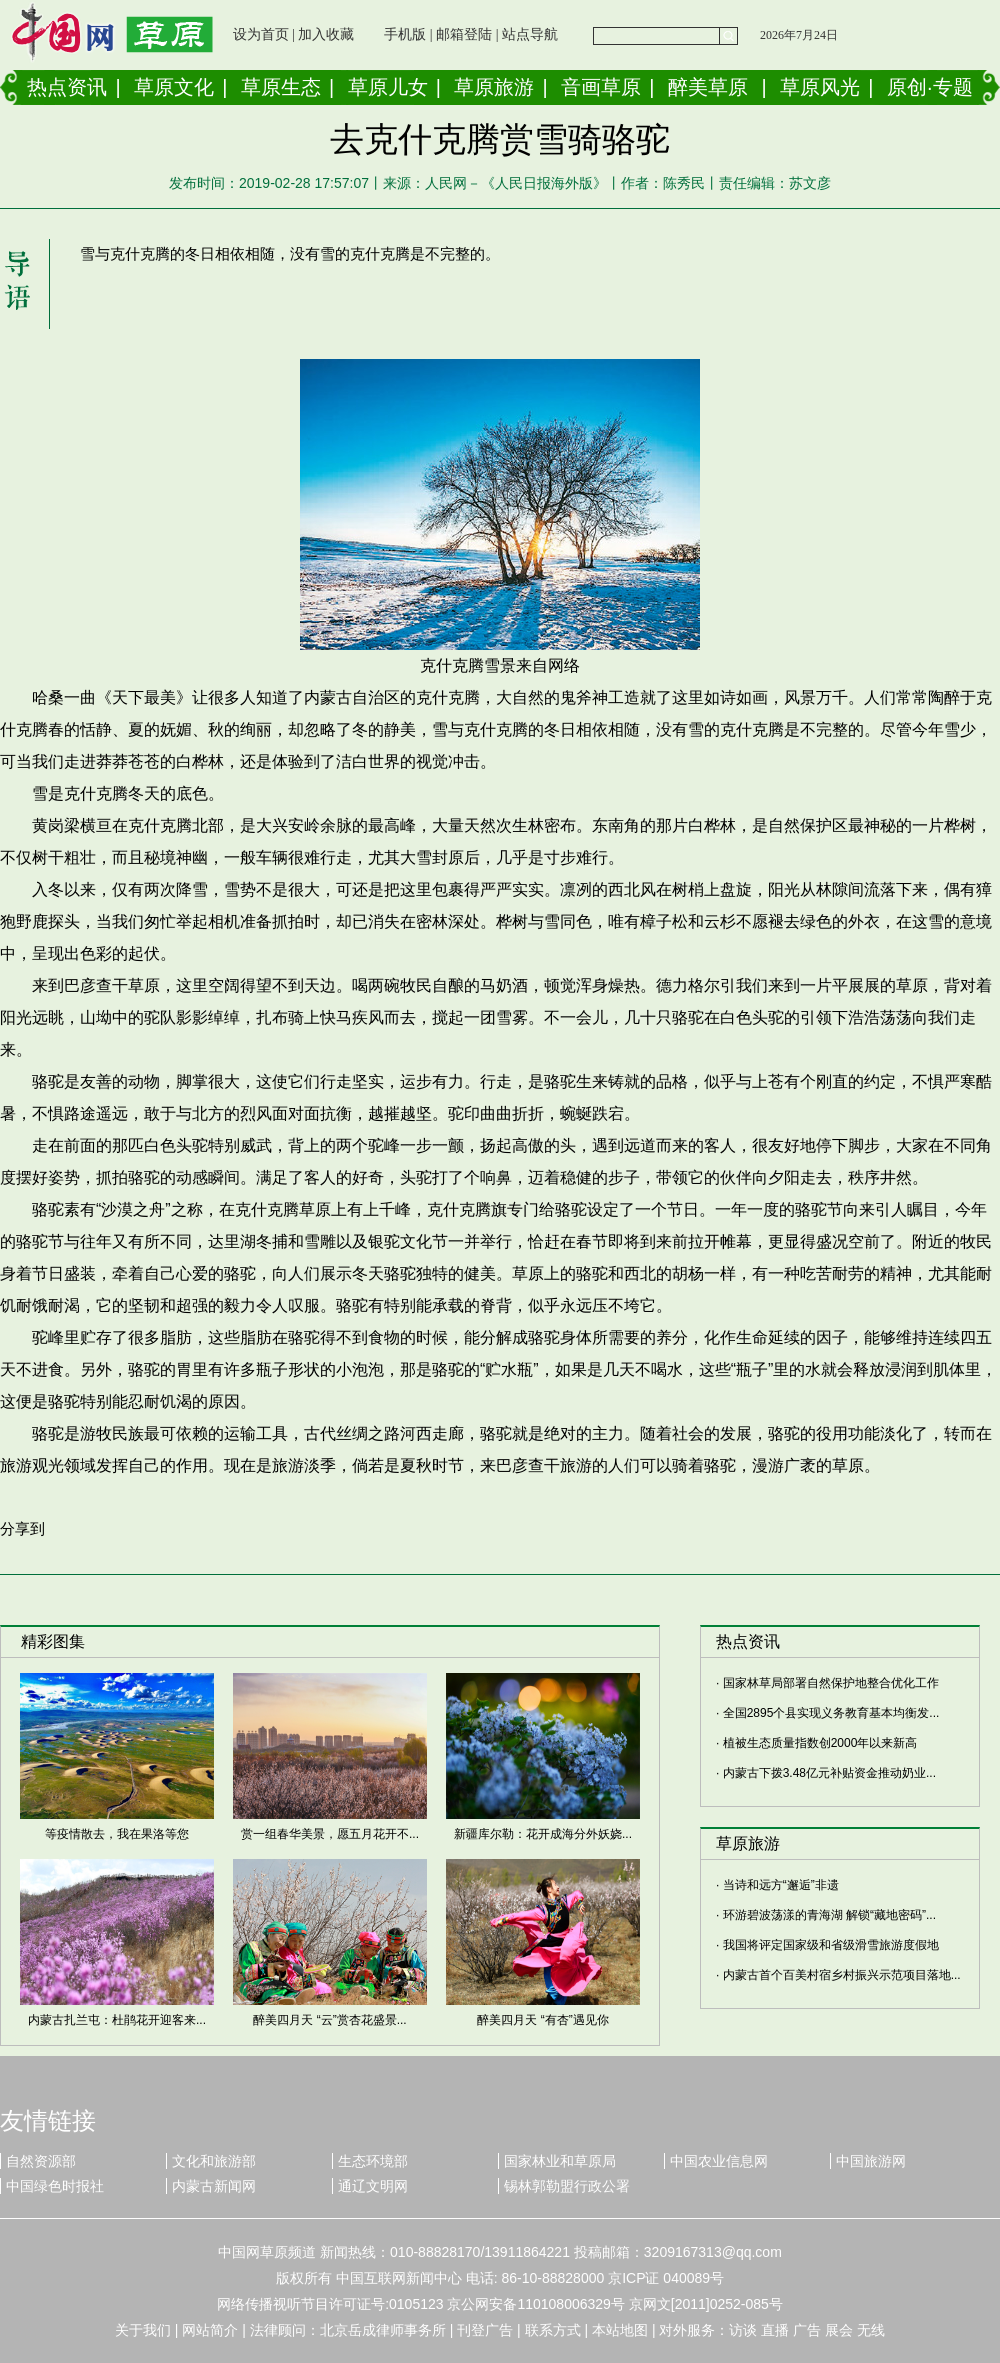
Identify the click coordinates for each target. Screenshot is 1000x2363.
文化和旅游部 (214, 2161)
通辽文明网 (373, 2186)
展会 (839, 2330)
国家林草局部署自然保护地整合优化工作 (831, 1683)
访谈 (743, 2330)
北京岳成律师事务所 (383, 2330)
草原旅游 (494, 87)
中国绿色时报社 (55, 2186)
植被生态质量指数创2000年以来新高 (820, 1743)
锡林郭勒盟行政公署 (567, 2186)
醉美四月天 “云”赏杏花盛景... (329, 2020)
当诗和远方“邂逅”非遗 (781, 1885)
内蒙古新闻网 (214, 2186)
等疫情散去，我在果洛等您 (117, 1834)
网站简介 (210, 2330)
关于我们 (143, 2330)
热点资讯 (67, 87)
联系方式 (553, 2330)
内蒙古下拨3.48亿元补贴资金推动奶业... (829, 1773)
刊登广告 (485, 2330)
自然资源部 (41, 2161)
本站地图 (620, 2330)
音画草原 (601, 87)
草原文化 (174, 87)
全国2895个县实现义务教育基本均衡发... (831, 1713)
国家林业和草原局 (560, 2161)
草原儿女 (388, 87)
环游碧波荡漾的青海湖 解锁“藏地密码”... (829, 1915)
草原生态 (281, 87)
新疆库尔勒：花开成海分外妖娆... (543, 1834)
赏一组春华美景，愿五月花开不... (330, 1834)
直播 (775, 2330)
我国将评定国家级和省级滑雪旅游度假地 (831, 1945)
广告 (807, 2330)
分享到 (22, 1528)
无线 (871, 2330)
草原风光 (820, 87)
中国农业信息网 (719, 2161)
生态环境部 (373, 2161)
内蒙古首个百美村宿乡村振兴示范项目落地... (842, 1975)
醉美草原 (708, 87)
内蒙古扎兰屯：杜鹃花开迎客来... (117, 2020)
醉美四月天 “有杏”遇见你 (542, 2020)
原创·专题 (930, 87)
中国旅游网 (871, 2161)
